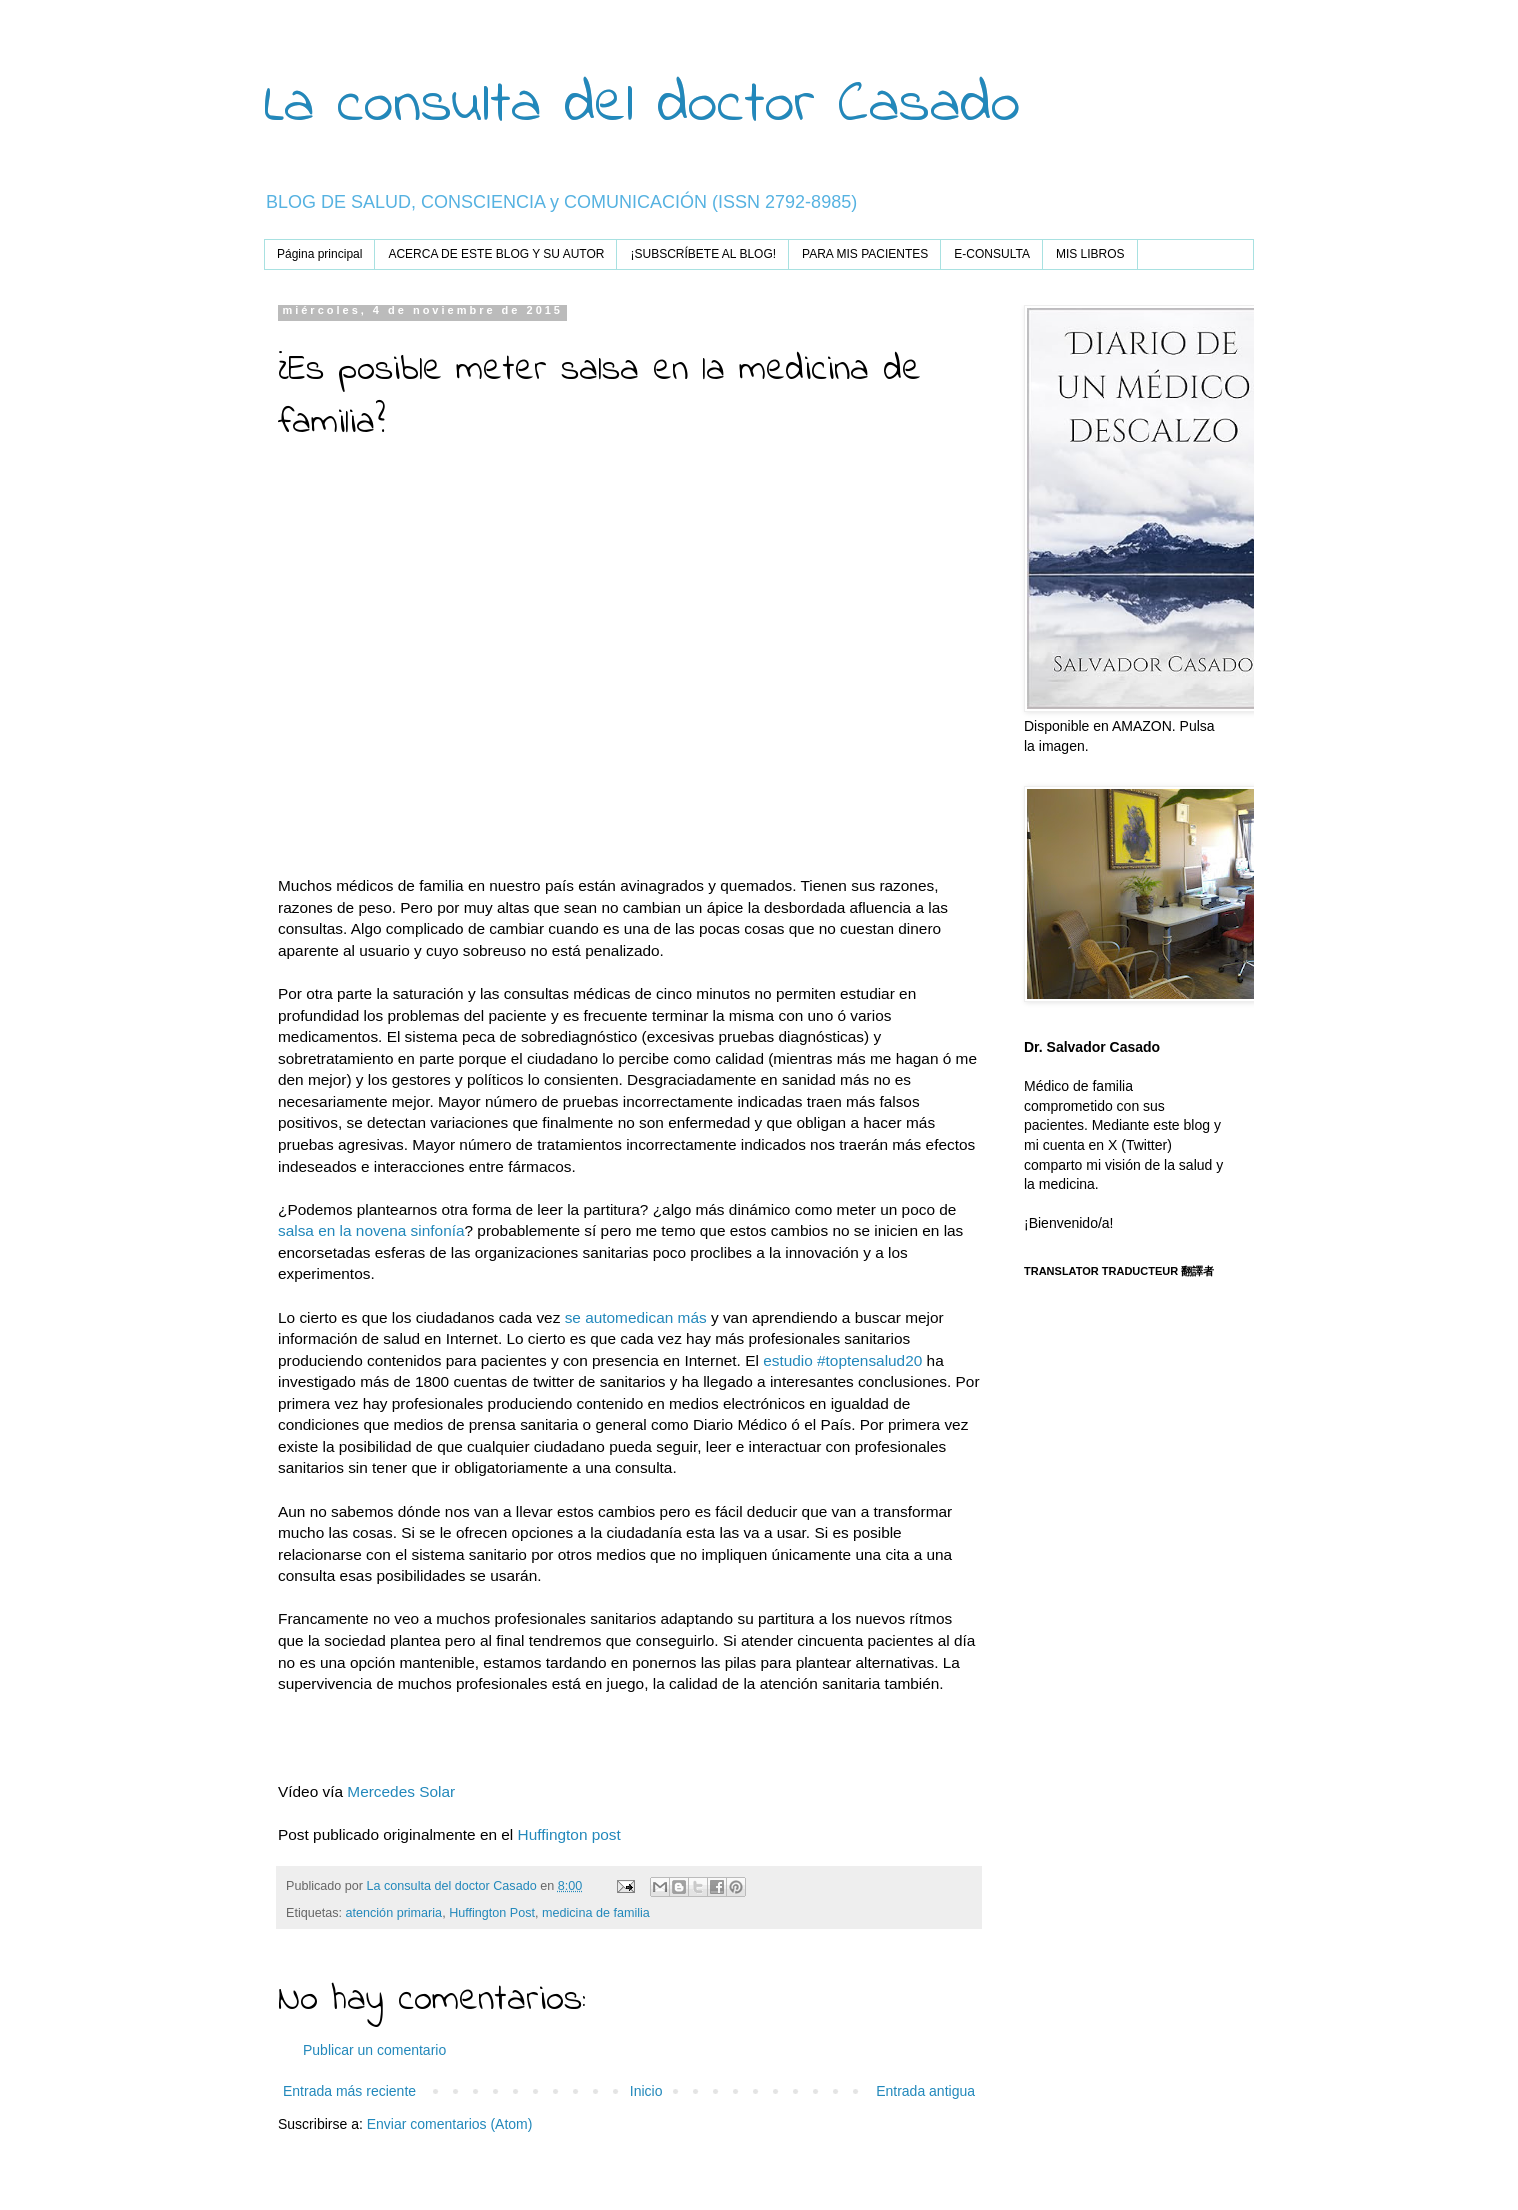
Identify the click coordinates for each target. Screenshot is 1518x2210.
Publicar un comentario (374, 2050)
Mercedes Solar (403, 1791)
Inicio (646, 2091)
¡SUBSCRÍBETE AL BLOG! (703, 254)
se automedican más (633, 1317)
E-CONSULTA (992, 254)
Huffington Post (492, 1913)
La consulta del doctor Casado (642, 105)
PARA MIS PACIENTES (865, 254)
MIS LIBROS (1090, 254)
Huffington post (569, 1834)
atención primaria (394, 1913)
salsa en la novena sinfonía (371, 1230)
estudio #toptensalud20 (842, 1360)
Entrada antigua (925, 2091)
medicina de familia (596, 1913)
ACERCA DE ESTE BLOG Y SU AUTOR (496, 254)
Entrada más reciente (349, 2091)
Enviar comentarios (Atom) (450, 2124)
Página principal (319, 254)
